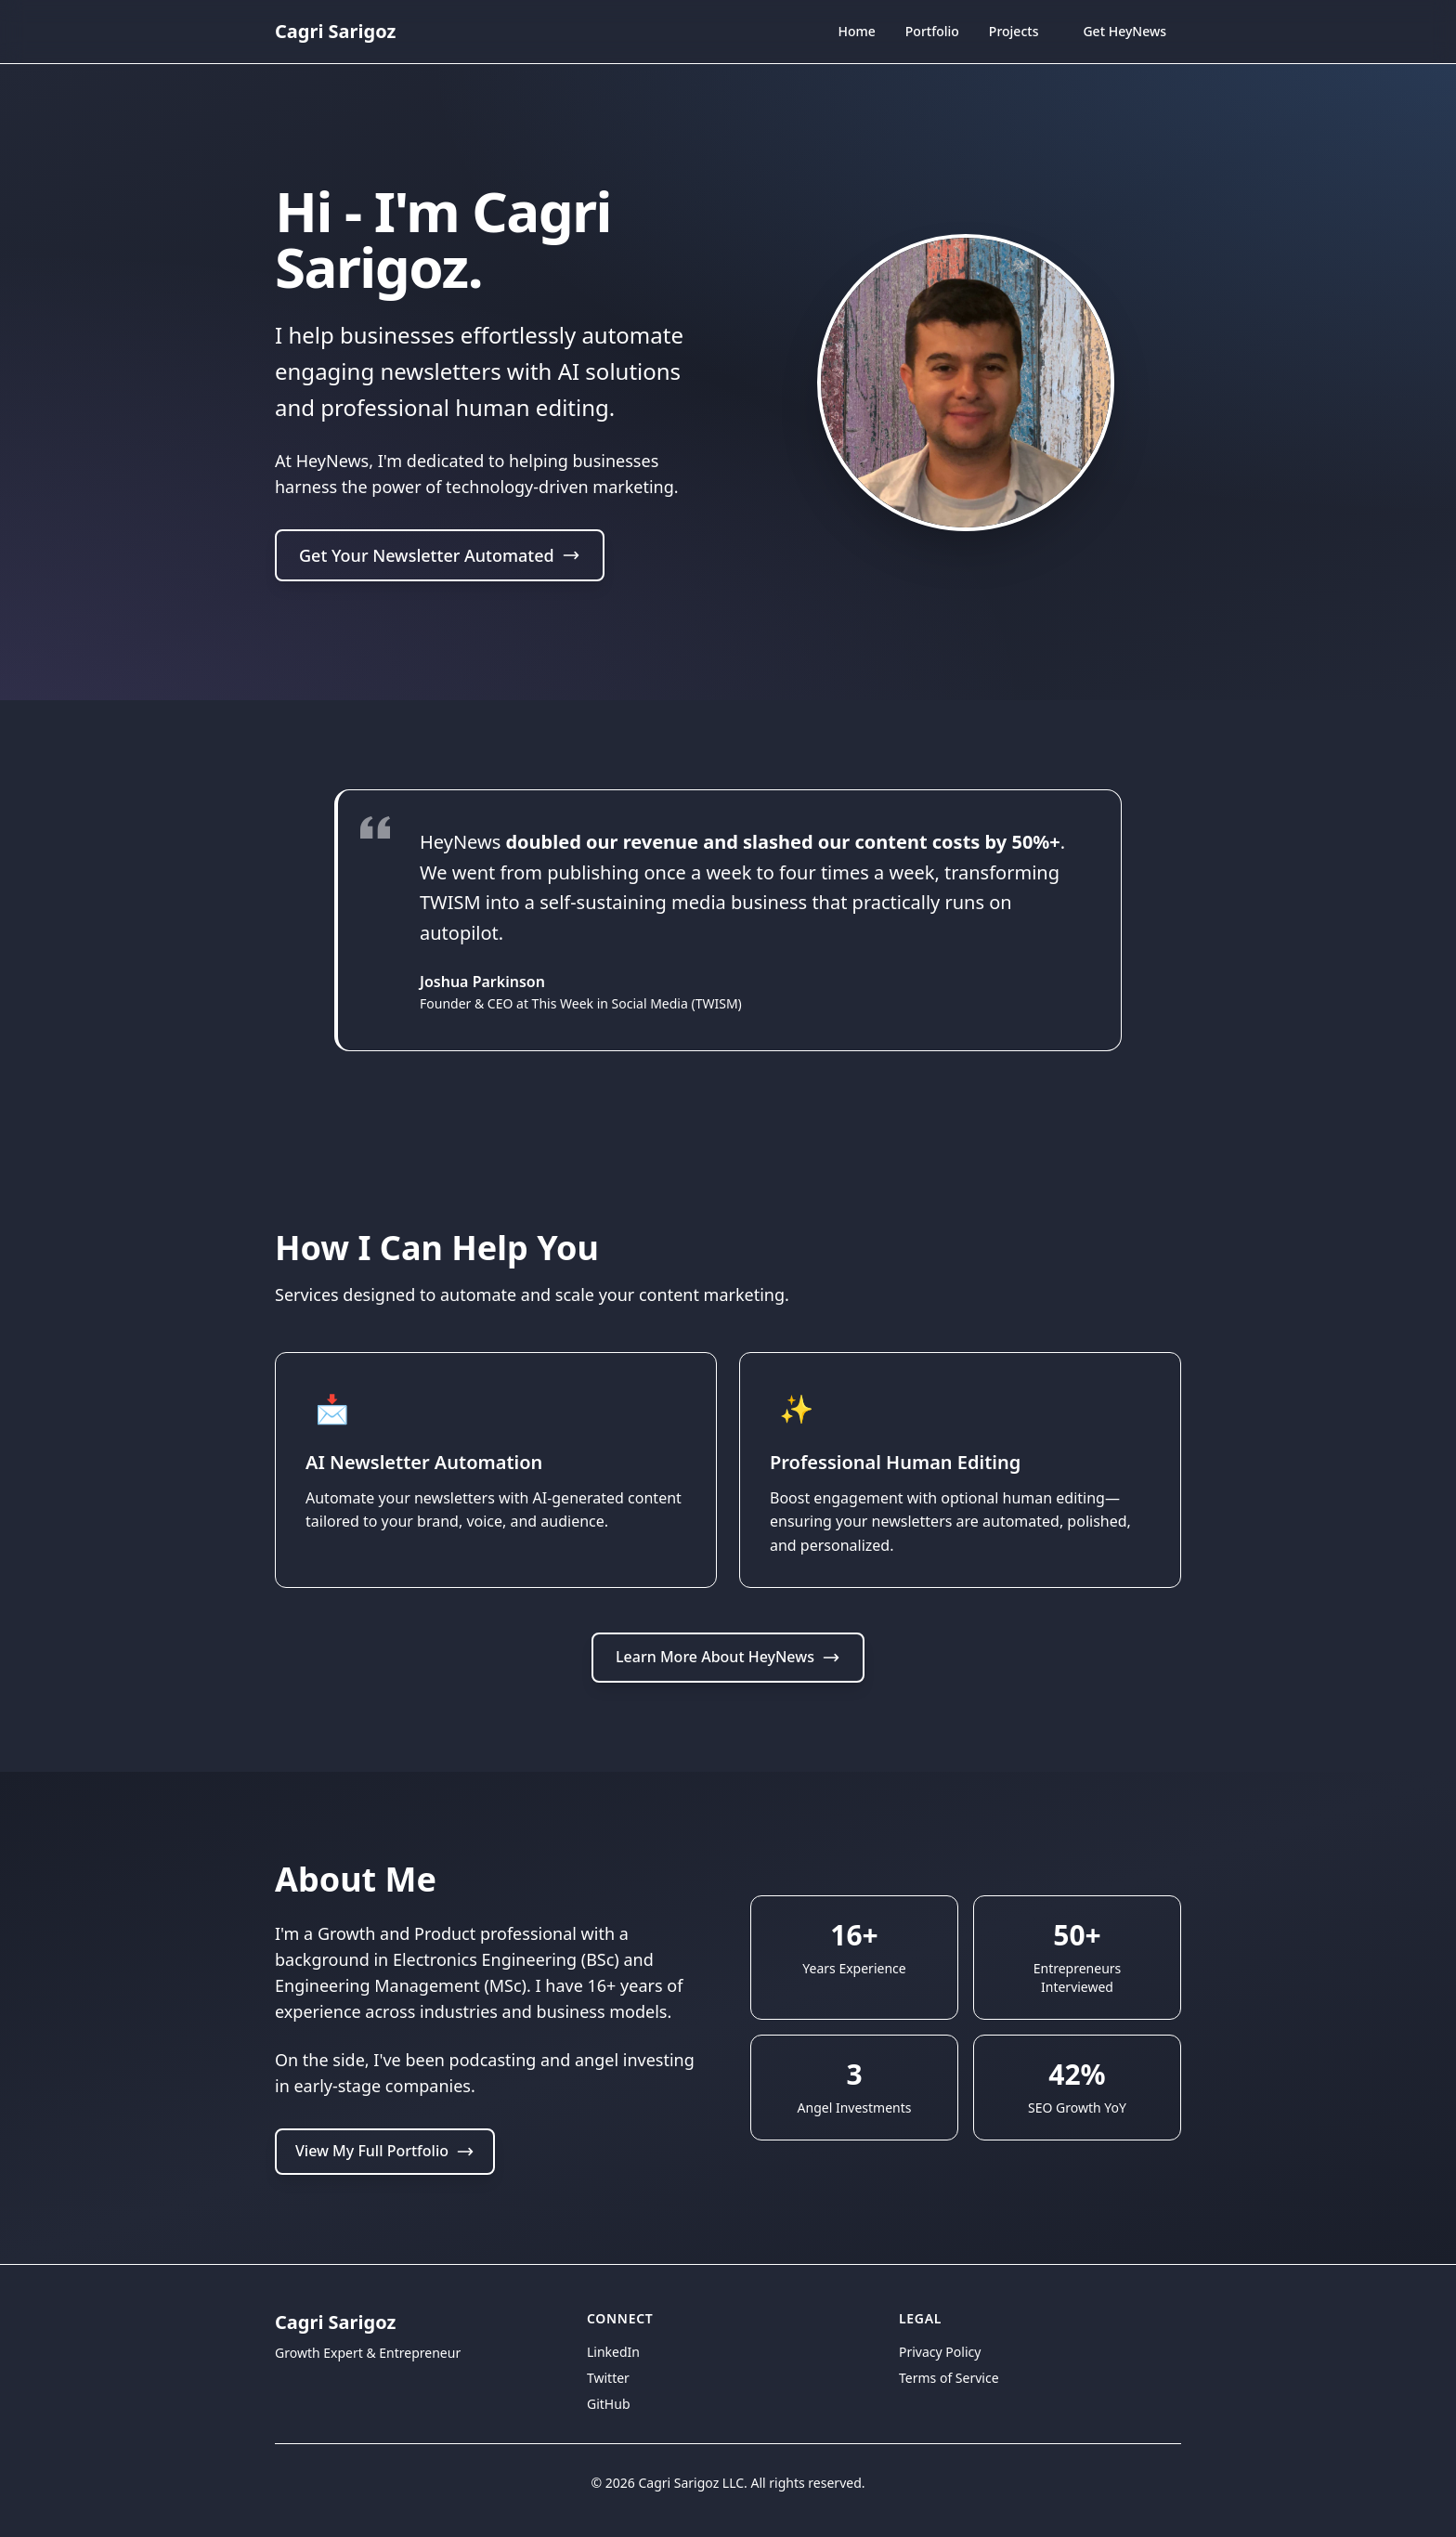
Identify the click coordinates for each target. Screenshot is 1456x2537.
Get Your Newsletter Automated (439, 558)
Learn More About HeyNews (728, 1656)
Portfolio (932, 31)
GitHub (608, 2404)
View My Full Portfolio (384, 2150)
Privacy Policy (940, 2352)
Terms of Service (949, 2378)
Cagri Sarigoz (335, 31)
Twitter (608, 2378)
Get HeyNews (1124, 31)
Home (856, 33)
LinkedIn (613, 2352)
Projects (1014, 31)
